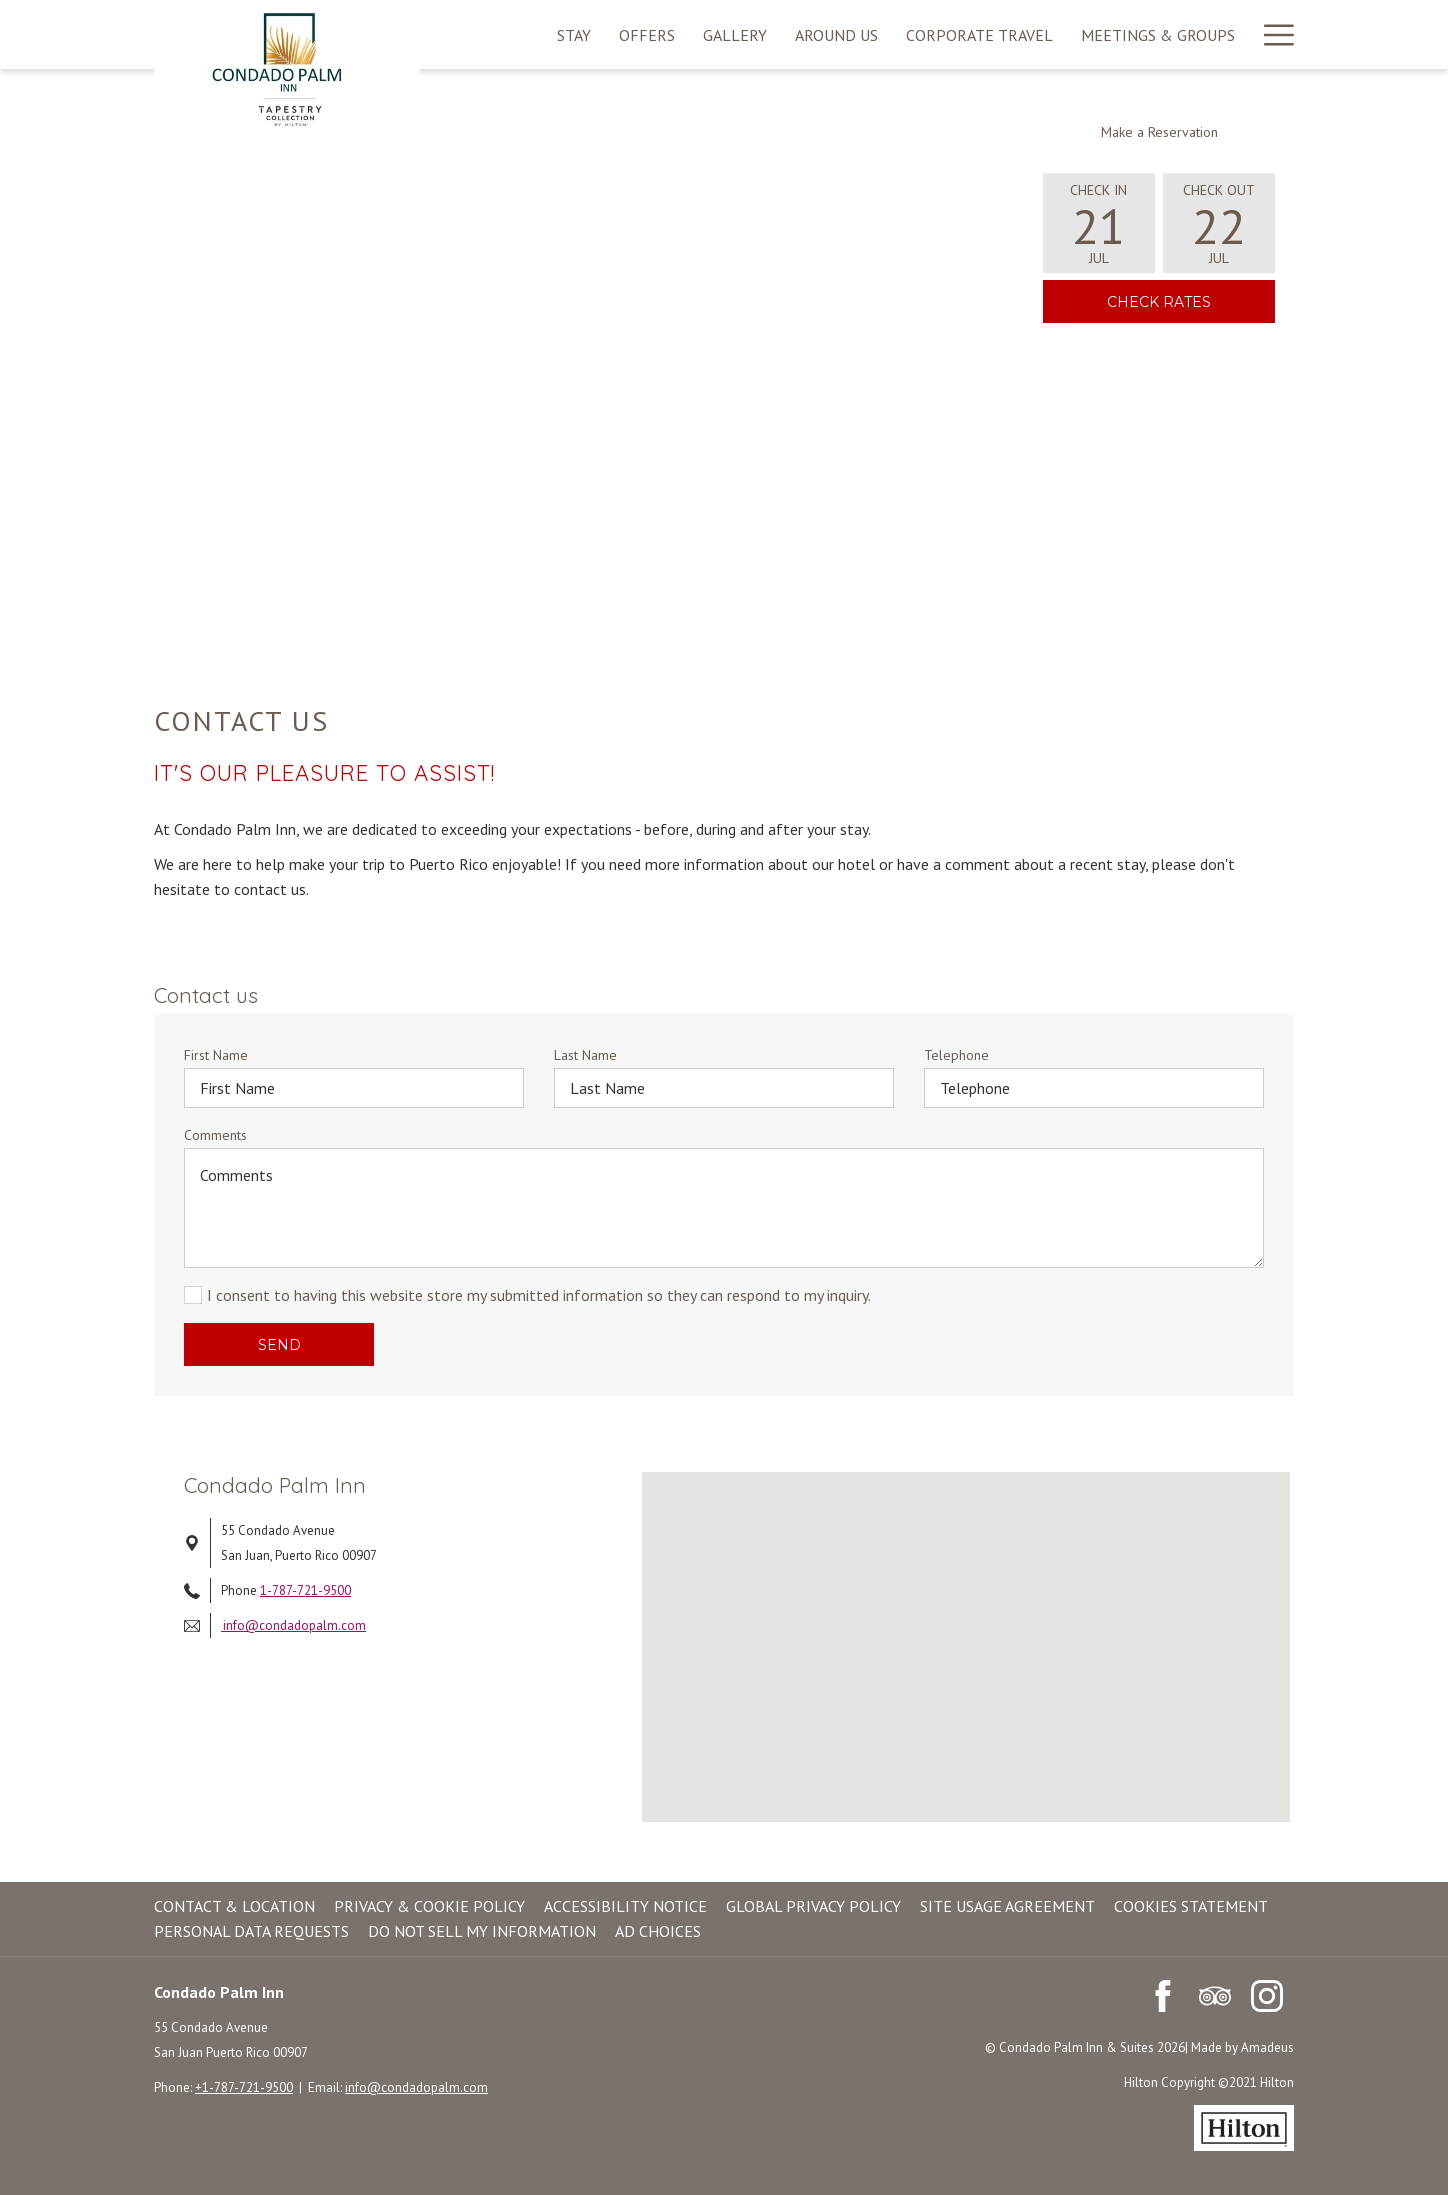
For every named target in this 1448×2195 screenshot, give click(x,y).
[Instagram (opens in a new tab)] (1267, 1994)
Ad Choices (658, 1931)
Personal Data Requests (251, 1931)
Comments (215, 1135)
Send (279, 1345)
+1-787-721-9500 (244, 2087)
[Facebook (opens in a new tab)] (1163, 1994)
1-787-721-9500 (305, 1590)
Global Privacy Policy (813, 1906)
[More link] (1271, 34)
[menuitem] (574, 34)
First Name (216, 1055)
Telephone (956, 1055)
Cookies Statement (1191, 1906)
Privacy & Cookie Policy (429, 1906)
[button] (1099, 223)
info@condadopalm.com (293, 1625)
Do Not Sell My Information (482, 1931)
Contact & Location (234, 1906)
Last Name (585, 1055)
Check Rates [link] (1191, 301)
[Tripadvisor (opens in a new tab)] (1215, 1994)
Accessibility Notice (625, 1906)
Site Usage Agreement (1007, 1906)
